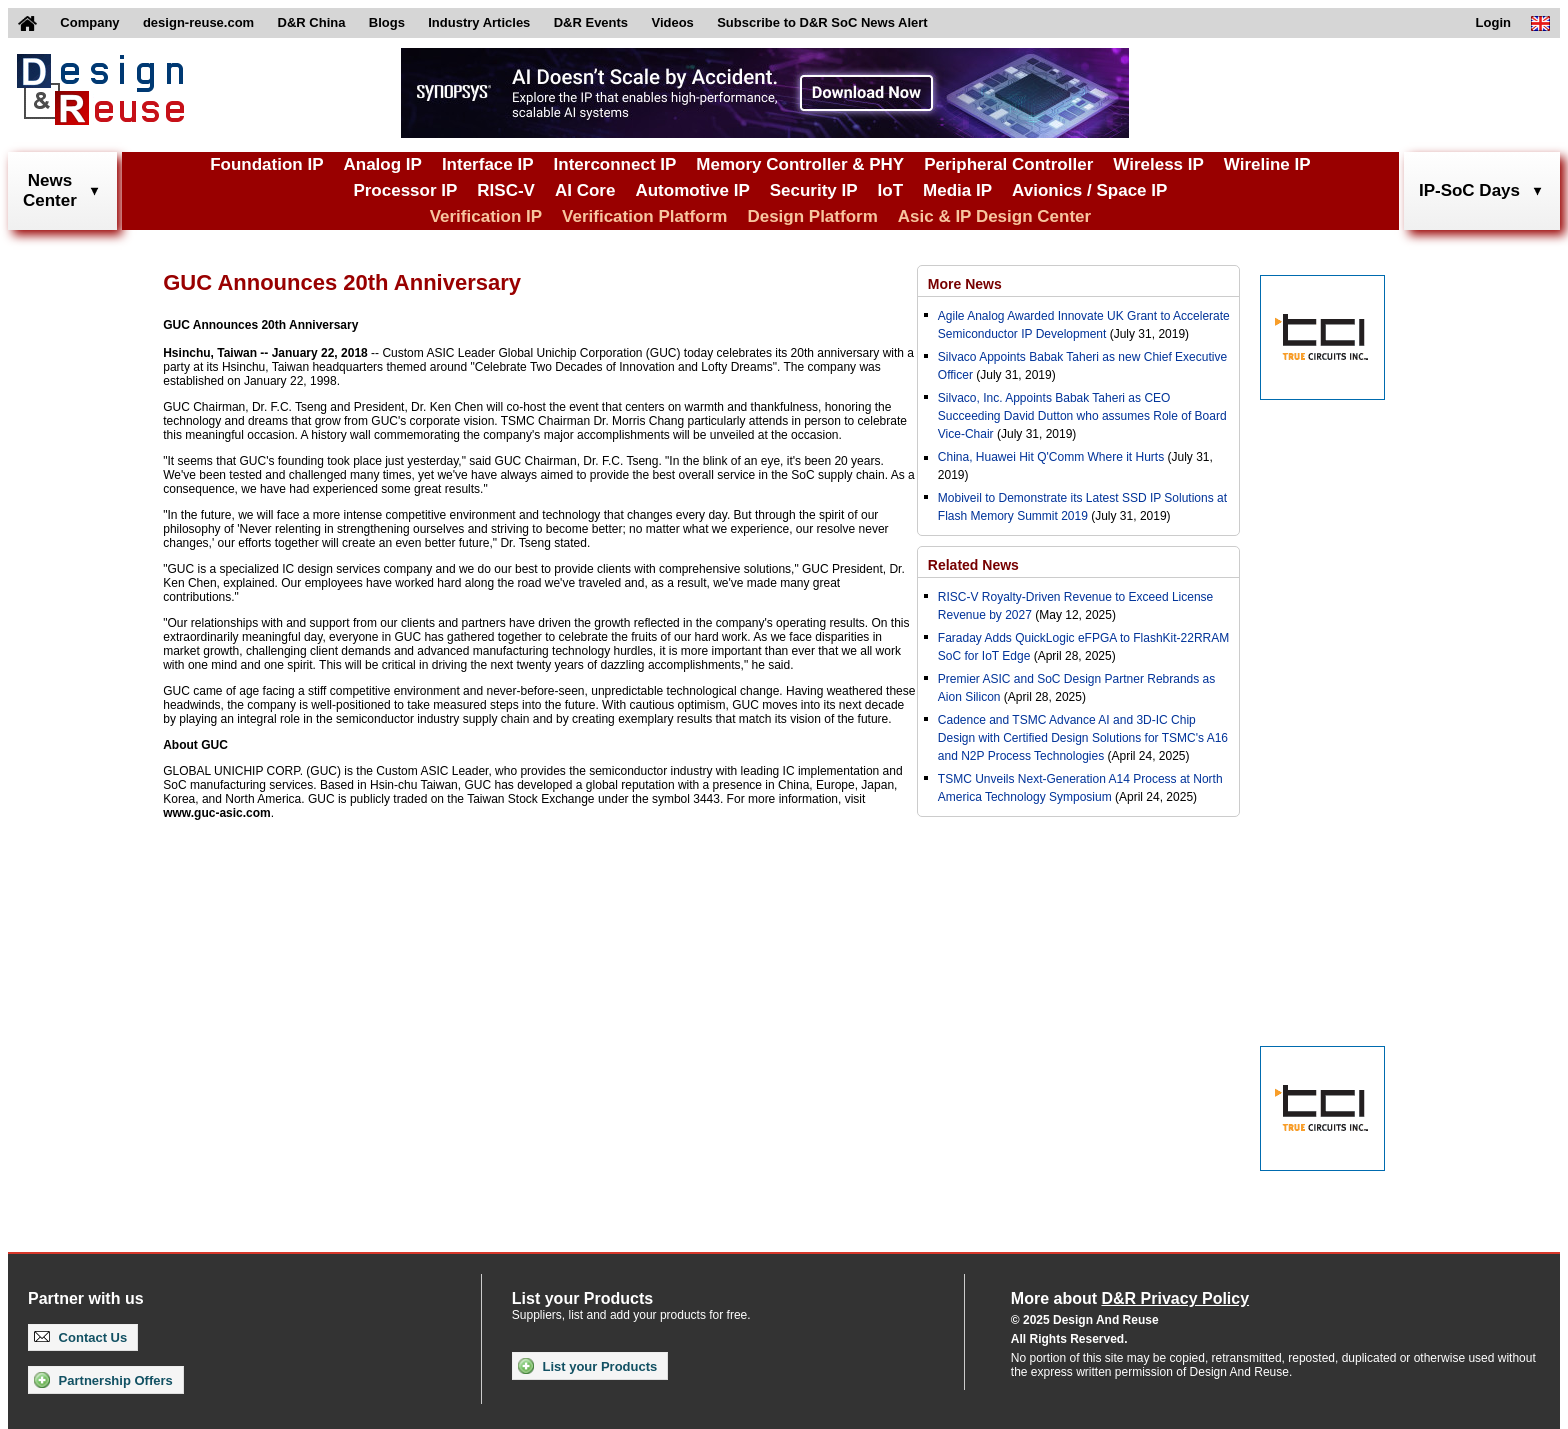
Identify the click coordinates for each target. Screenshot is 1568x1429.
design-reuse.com (198, 22)
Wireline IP (1267, 164)
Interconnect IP (615, 164)
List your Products (587, 1366)
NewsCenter (50, 190)
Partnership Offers (103, 1380)
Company (89, 22)
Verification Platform (644, 216)
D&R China (312, 22)
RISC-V (506, 190)
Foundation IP (266, 164)
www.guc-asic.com (217, 813)
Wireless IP (1158, 164)
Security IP (814, 190)
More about (1130, 1298)
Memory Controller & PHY (800, 164)
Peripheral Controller (1008, 164)
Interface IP (488, 164)
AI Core (585, 190)
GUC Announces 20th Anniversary (260, 325)
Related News (973, 565)
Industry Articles (479, 22)
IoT (891, 190)
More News (965, 284)
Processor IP (405, 190)
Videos (672, 22)
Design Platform (812, 216)
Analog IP (382, 164)
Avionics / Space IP (1089, 190)
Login (1493, 22)
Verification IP (486, 216)
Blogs (387, 22)
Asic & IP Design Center (994, 216)
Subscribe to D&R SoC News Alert (822, 22)
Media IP (957, 190)
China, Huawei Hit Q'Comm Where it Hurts (1053, 457)
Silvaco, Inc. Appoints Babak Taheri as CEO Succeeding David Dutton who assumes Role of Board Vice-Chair (1082, 416)
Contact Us (80, 1337)
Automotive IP (692, 190)
